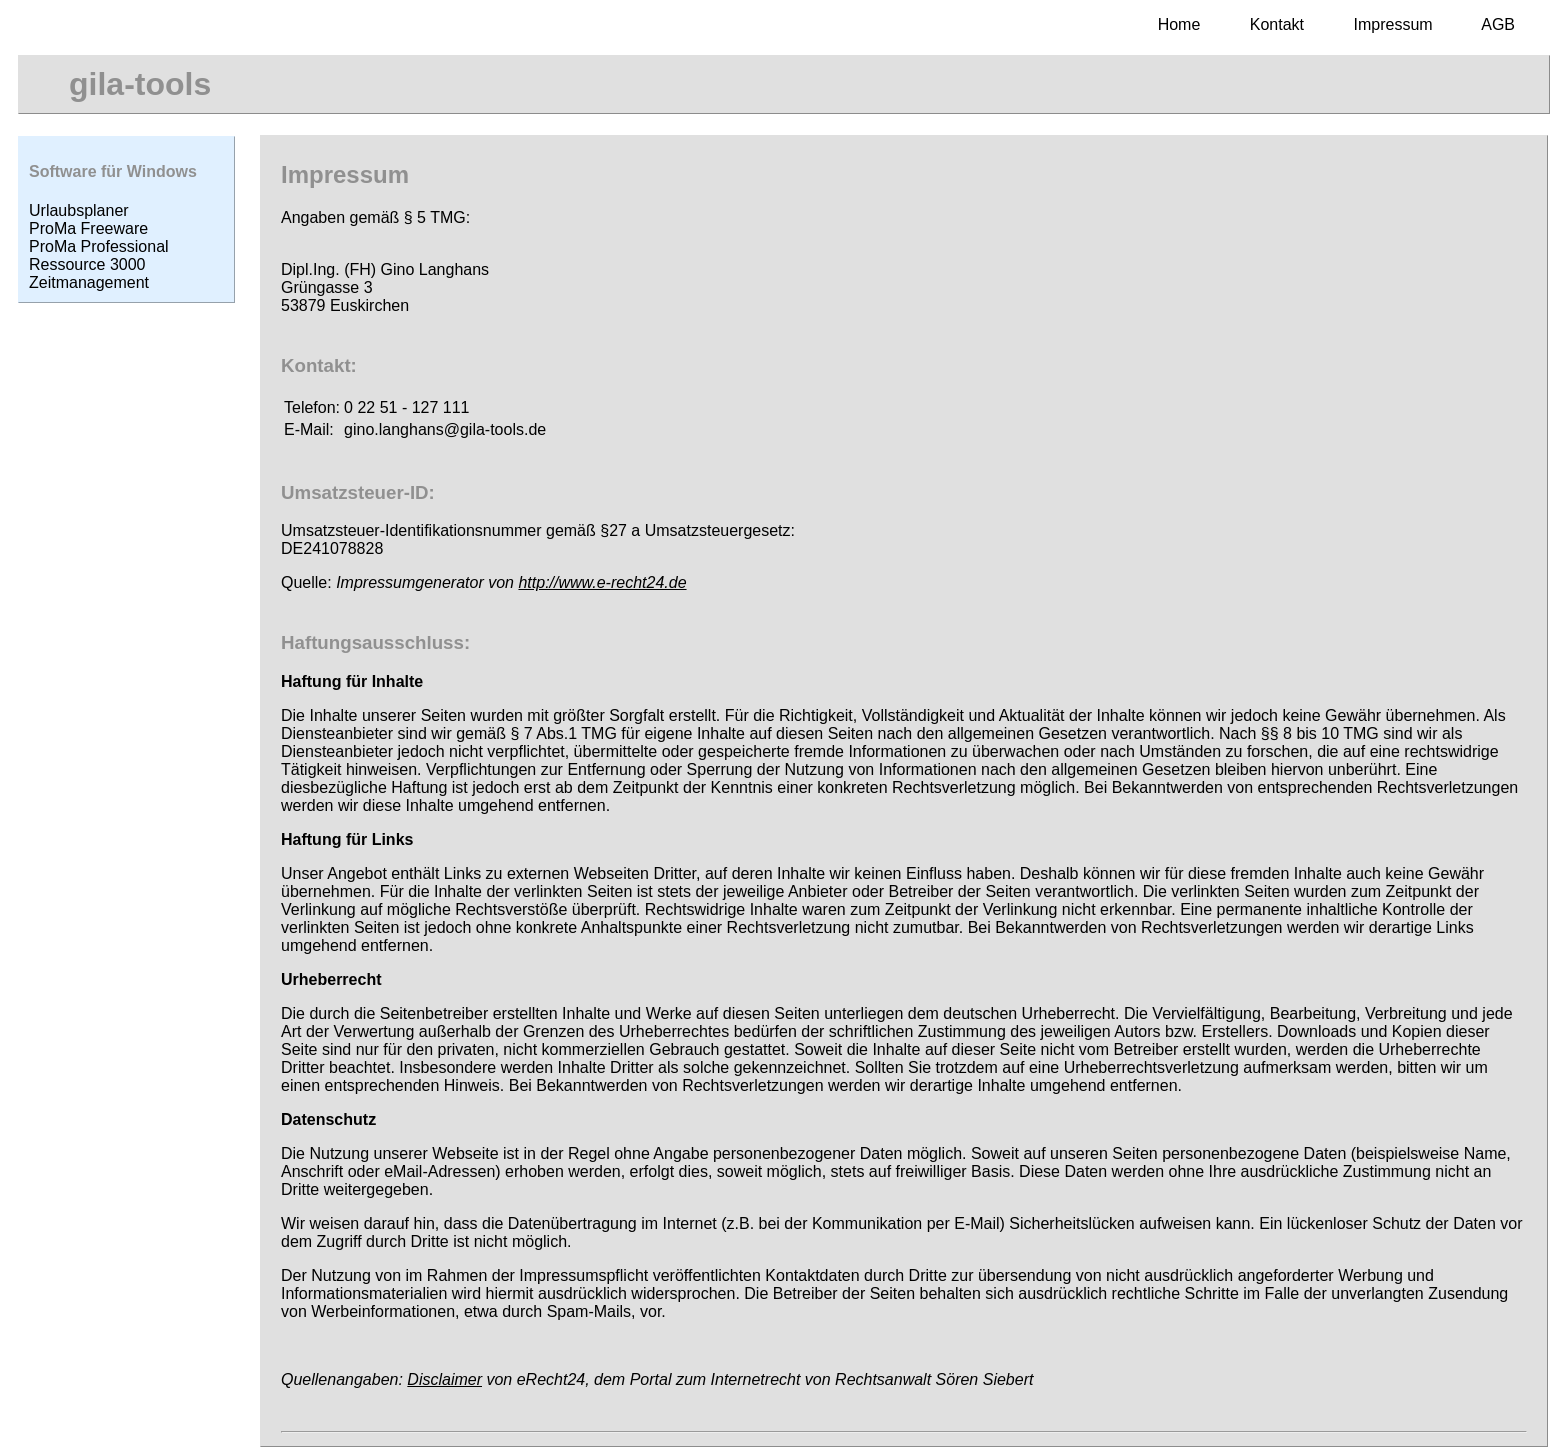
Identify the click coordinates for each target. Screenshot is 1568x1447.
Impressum (1393, 24)
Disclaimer (444, 1379)
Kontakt (1277, 24)
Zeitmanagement (89, 282)
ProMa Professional (99, 246)
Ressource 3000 (87, 264)
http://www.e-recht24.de (602, 582)
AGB (1498, 24)
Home (1179, 24)
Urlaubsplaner (79, 210)
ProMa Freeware (88, 228)
